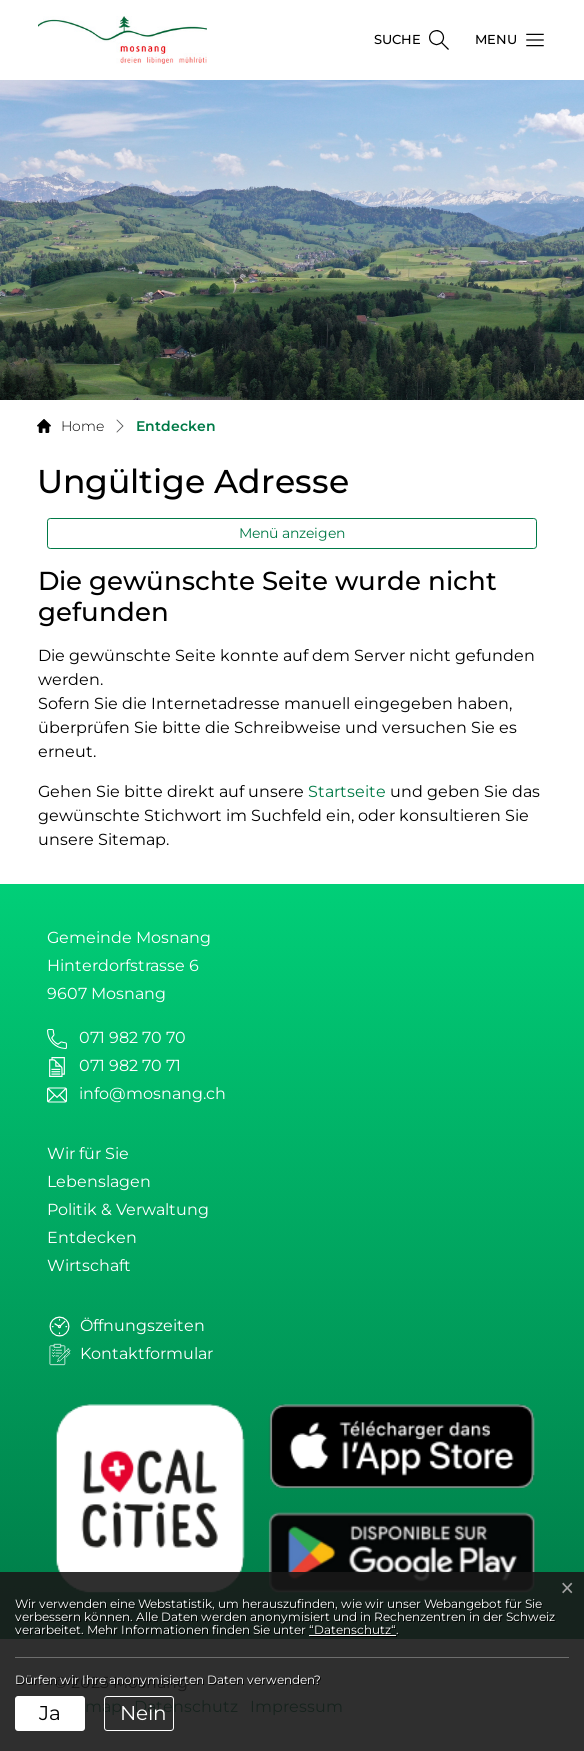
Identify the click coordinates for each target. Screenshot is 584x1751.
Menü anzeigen (292, 533)
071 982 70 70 (132, 1037)
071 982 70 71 (130, 1065)
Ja (50, 1713)
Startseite (347, 791)
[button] (504, 40)
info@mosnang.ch (152, 1093)
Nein (143, 1713)
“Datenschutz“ (352, 1629)
